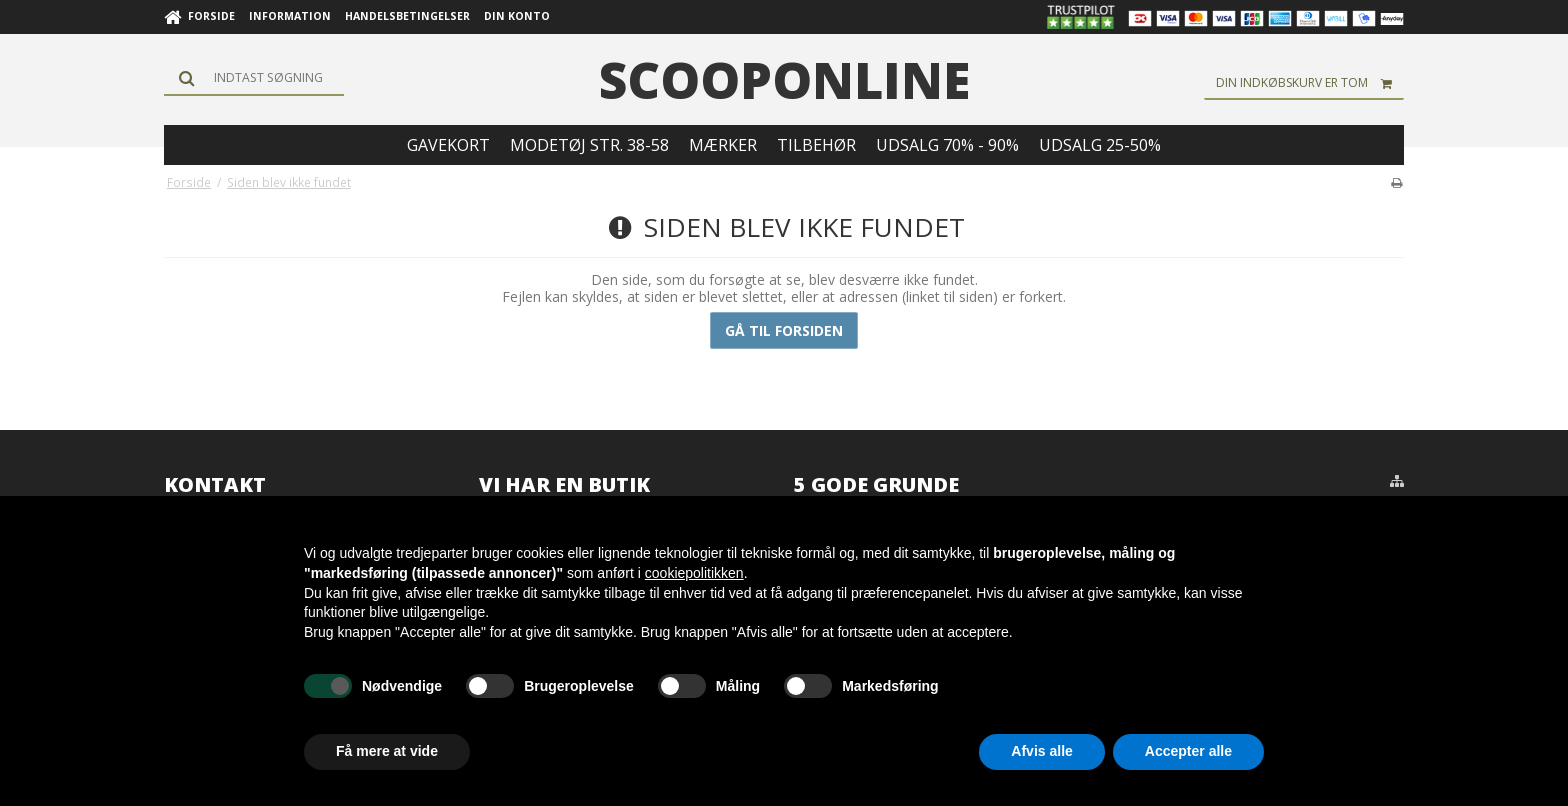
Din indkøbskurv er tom (1310, 83)
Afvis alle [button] (1041, 751)
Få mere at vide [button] (387, 751)
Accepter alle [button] (1188, 751)
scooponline (784, 80)
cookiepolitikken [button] (694, 573)
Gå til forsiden (784, 330)
